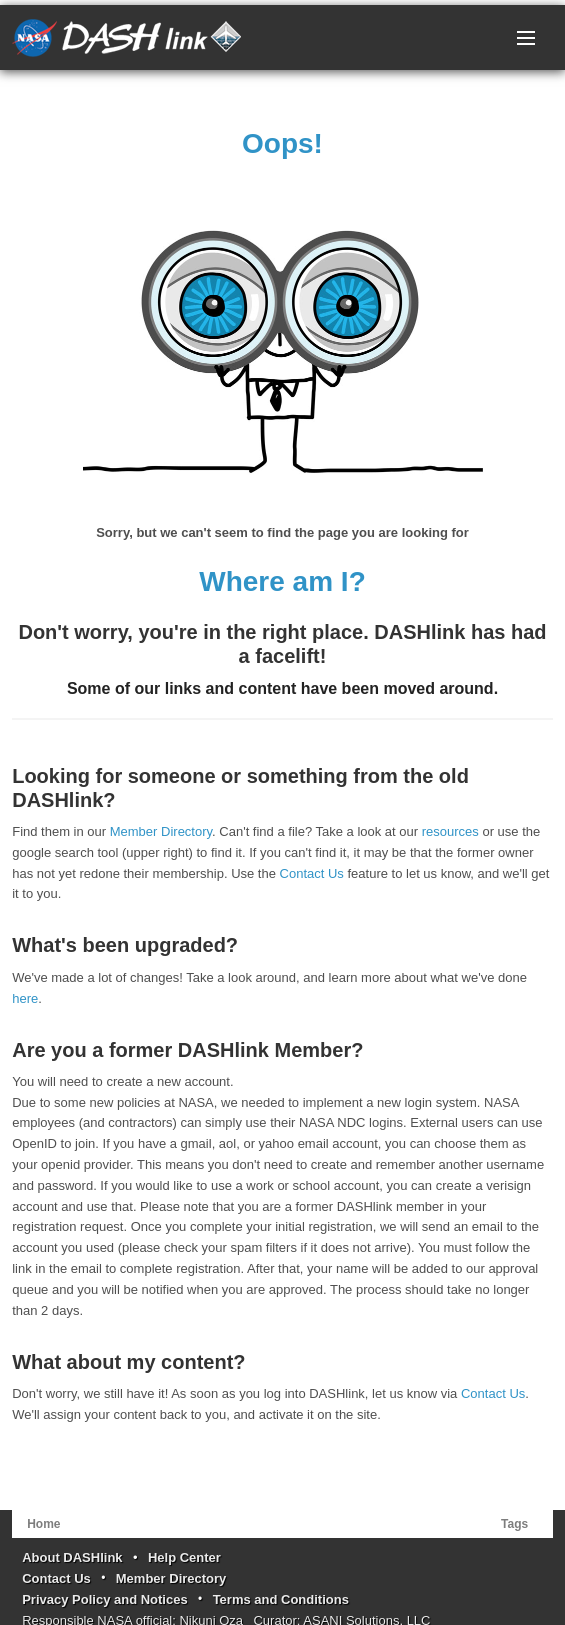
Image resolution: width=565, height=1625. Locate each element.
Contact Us (312, 873)
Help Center (184, 1557)
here (25, 998)
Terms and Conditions (281, 1599)
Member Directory (161, 831)
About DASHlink (72, 1557)
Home (43, 1524)
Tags (514, 1524)
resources (450, 831)
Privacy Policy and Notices (104, 1599)
